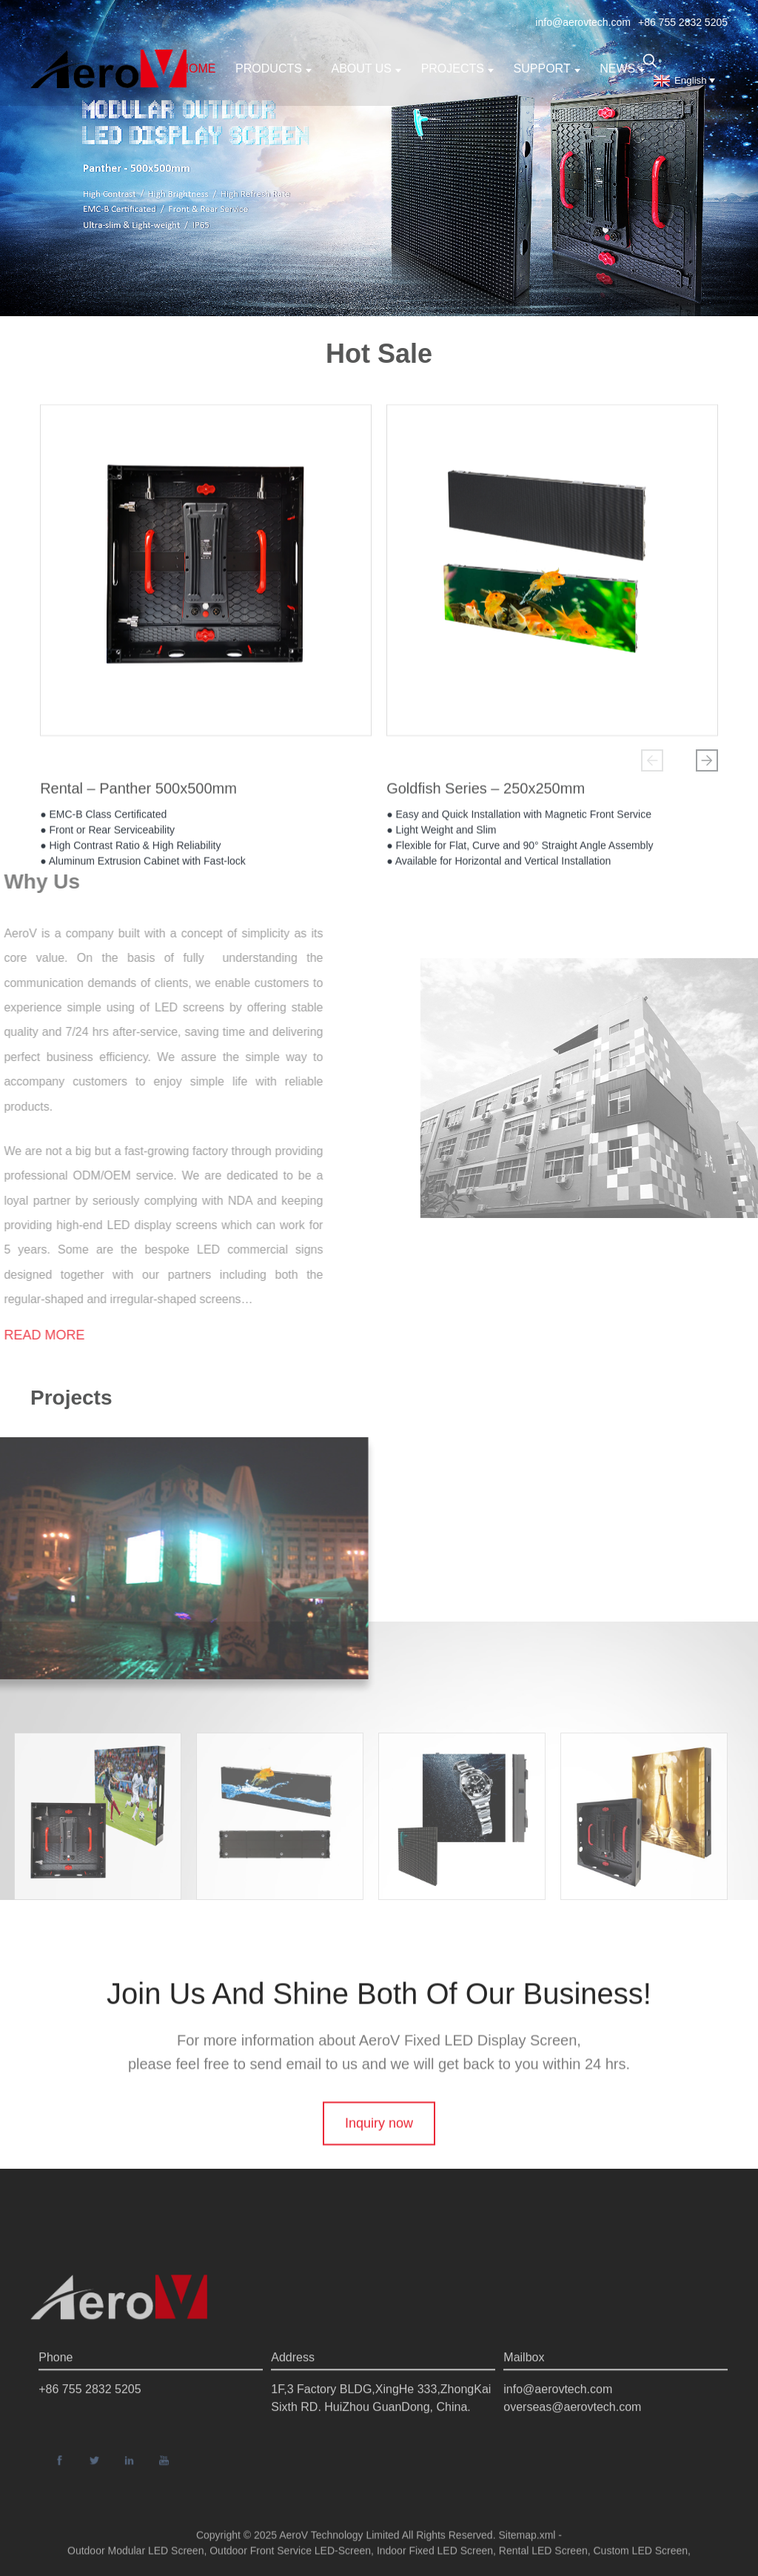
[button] (652, 760)
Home (197, 68)
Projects (457, 68)
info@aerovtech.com (583, 22)
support (547, 68)
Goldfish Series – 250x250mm (485, 791)
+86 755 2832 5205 (683, 22)
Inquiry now (379, 2164)
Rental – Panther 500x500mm (138, 791)
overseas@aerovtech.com (572, 2453)
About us (367, 68)
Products (273, 68)
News (622, 68)
